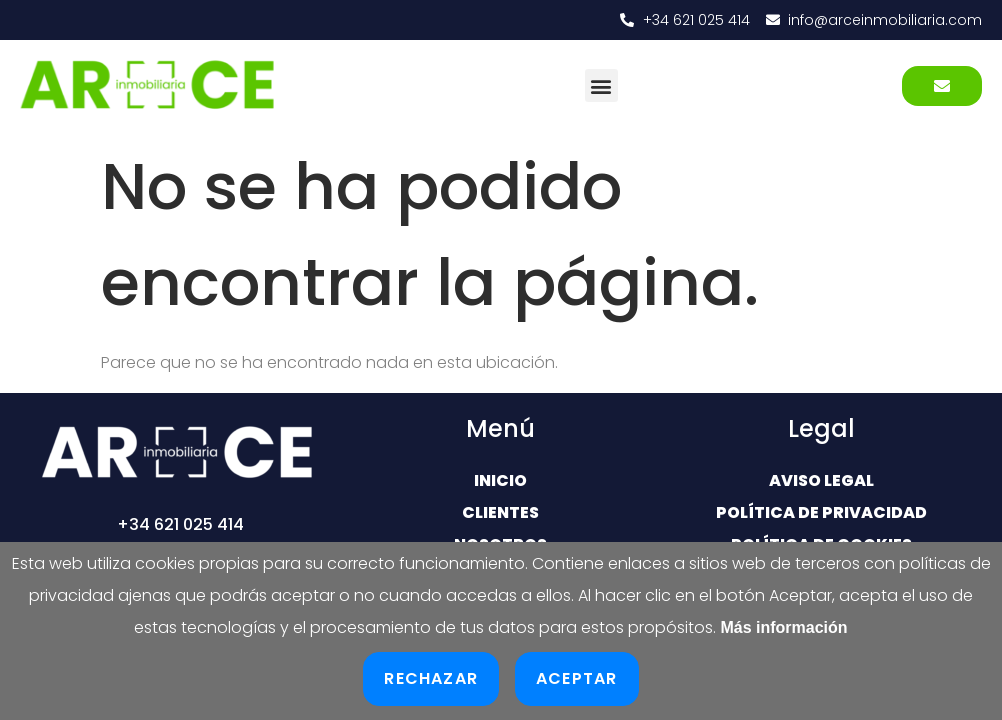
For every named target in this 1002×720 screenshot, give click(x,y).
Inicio (500, 480)
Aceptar (576, 678)
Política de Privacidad (821, 512)
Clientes (500, 512)
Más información (783, 627)
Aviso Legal (821, 480)
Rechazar (431, 678)
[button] (601, 85)
